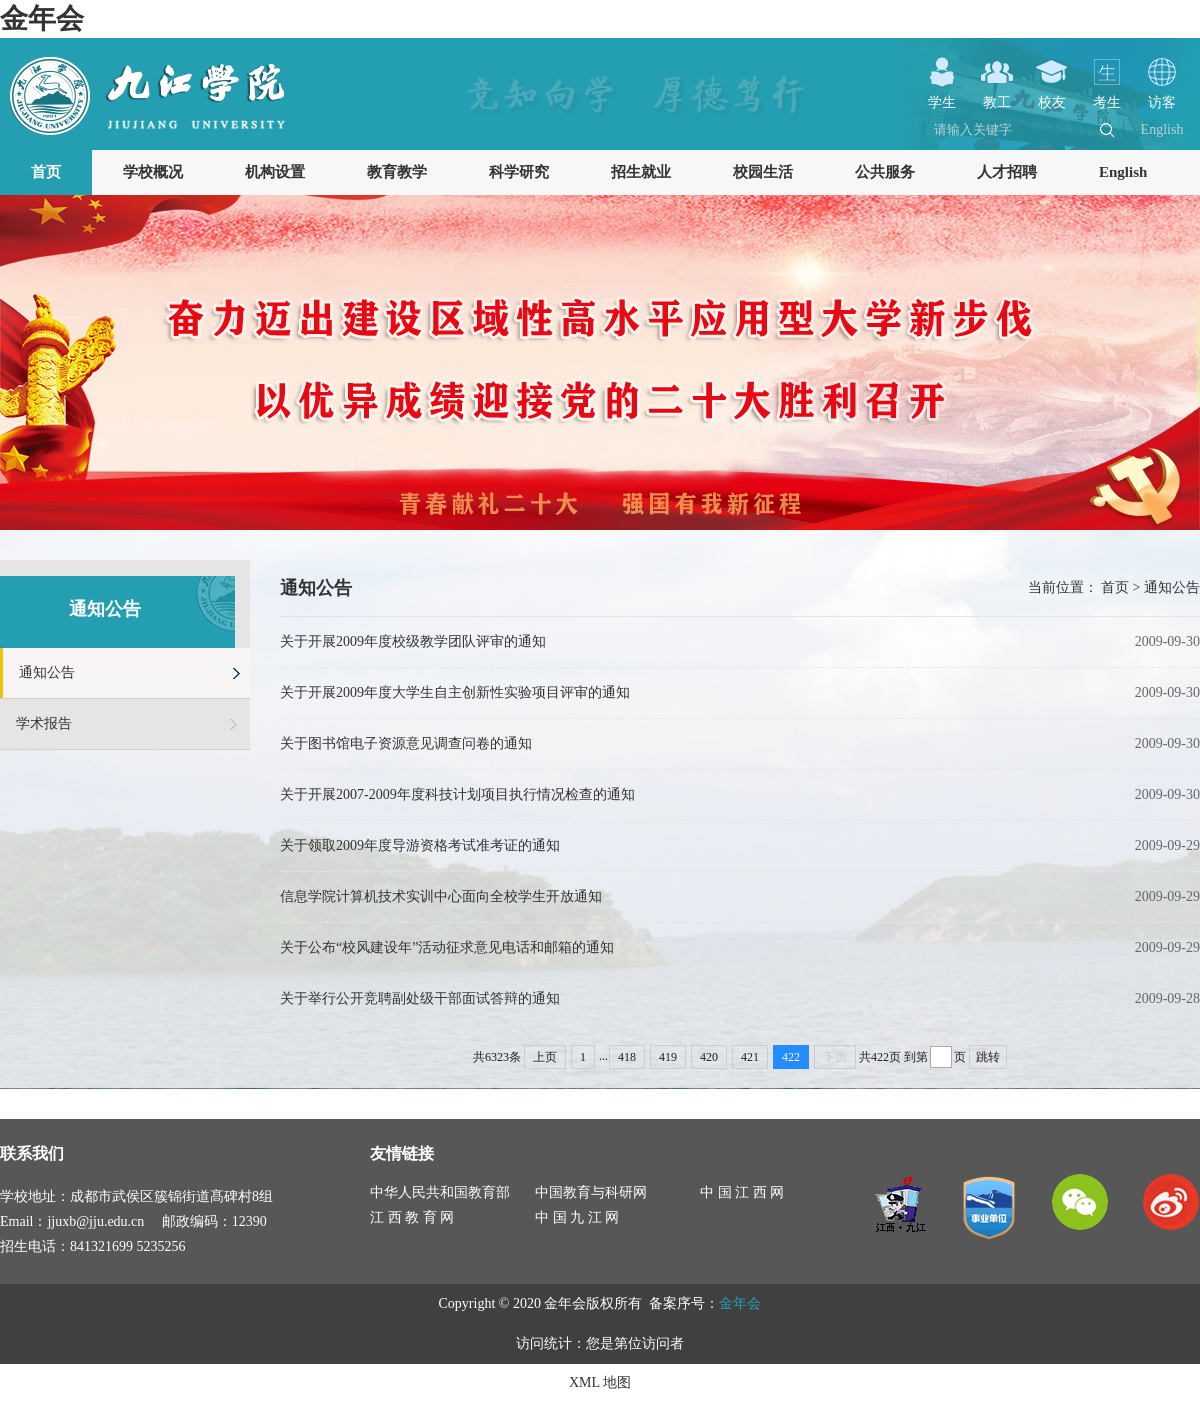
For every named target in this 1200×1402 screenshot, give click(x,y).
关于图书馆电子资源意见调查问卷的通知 (406, 743)
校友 (1052, 94)
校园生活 (763, 172)
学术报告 (44, 723)
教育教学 (397, 172)
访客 (1162, 94)
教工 (997, 94)
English (1162, 129)
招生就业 (641, 172)
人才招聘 (1007, 172)
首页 (46, 172)
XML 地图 (600, 1382)
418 (627, 1057)
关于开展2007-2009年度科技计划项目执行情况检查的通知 (457, 794)
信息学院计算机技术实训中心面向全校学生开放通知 (441, 896)
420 (709, 1057)
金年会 (42, 18)
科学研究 (519, 172)
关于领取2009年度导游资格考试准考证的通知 (420, 845)
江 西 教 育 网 (412, 1217)
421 (750, 1057)
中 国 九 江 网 (577, 1217)
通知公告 (47, 672)
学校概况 (153, 172)
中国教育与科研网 (591, 1192)
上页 (545, 1057)
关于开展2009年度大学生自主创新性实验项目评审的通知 (455, 692)
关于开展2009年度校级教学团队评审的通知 (413, 641)
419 (668, 1057)
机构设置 (275, 172)
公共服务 (885, 172)
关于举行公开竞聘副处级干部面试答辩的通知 (420, 998)
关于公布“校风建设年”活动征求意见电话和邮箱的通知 (447, 947)
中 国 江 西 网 (742, 1192)
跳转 (988, 1057)
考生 (1107, 94)
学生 (942, 94)
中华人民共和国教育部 (440, 1192)
